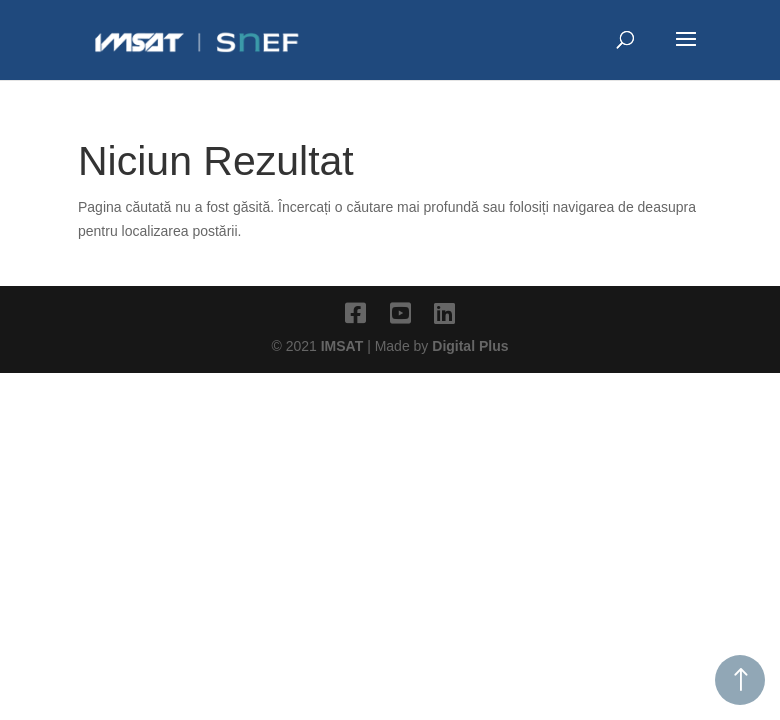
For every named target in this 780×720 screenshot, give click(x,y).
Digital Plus (470, 346)
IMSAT (344, 346)
